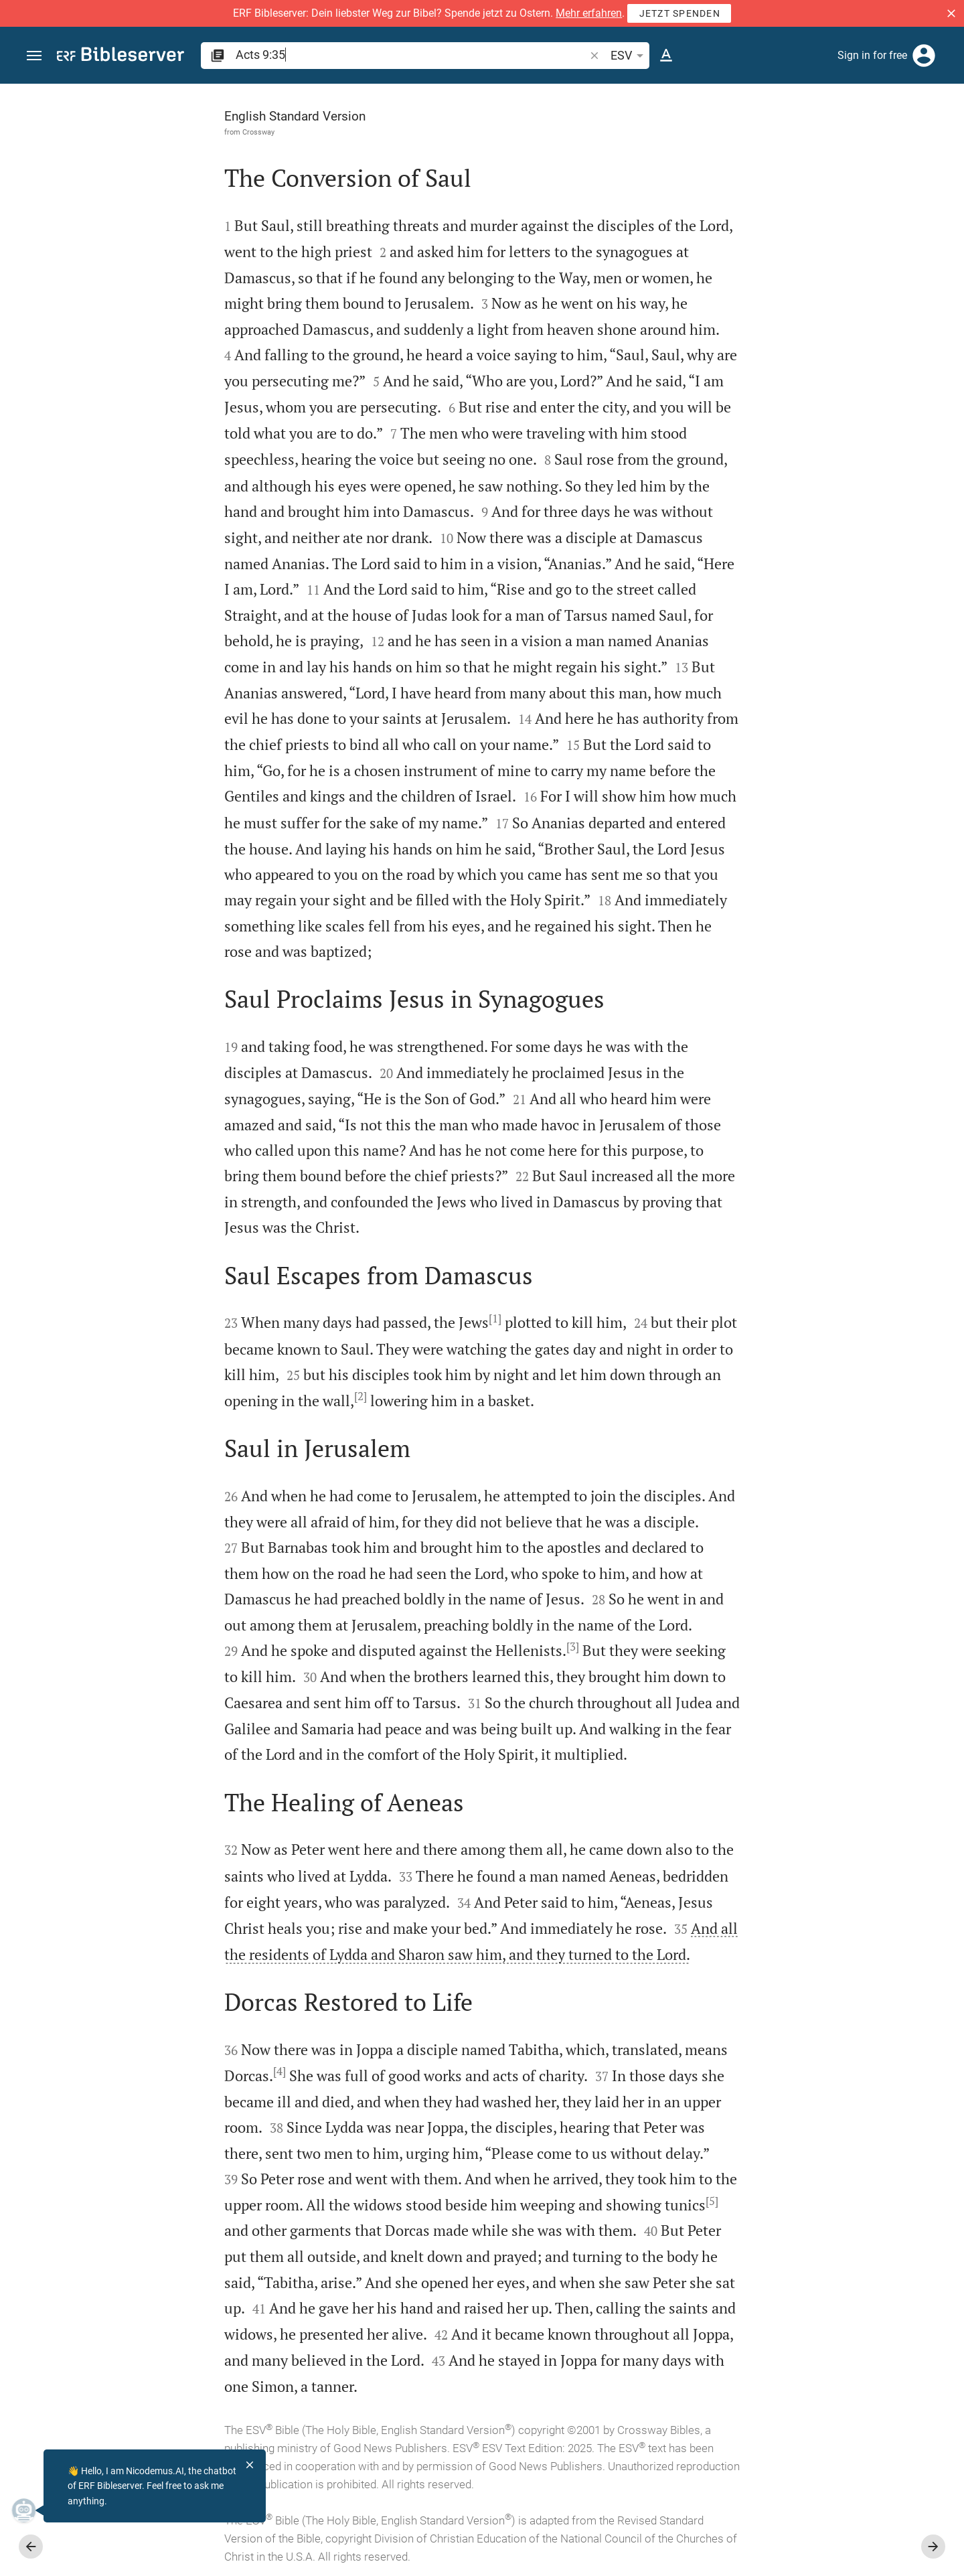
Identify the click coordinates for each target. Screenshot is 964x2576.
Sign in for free (872, 55)
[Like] (700, 137)
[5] (561, 2201)
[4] (129, 2071)
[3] (422, 1646)
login (848, 210)
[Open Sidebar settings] (921, 137)
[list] (821, 499)
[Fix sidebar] (671, 96)
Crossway (108, 132)
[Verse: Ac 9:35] (766, 108)
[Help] (942, 137)
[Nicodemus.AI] (31, 2510)
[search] (411, 55)
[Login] (923, 55)
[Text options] (666, 55)
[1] (344, 1318)
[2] (210, 1396)
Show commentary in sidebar (787, 451)
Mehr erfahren (589, 13)
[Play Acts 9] (821, 704)
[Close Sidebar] (671, 1342)
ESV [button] (629, 56)
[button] (951, 13)
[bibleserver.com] (120, 56)
